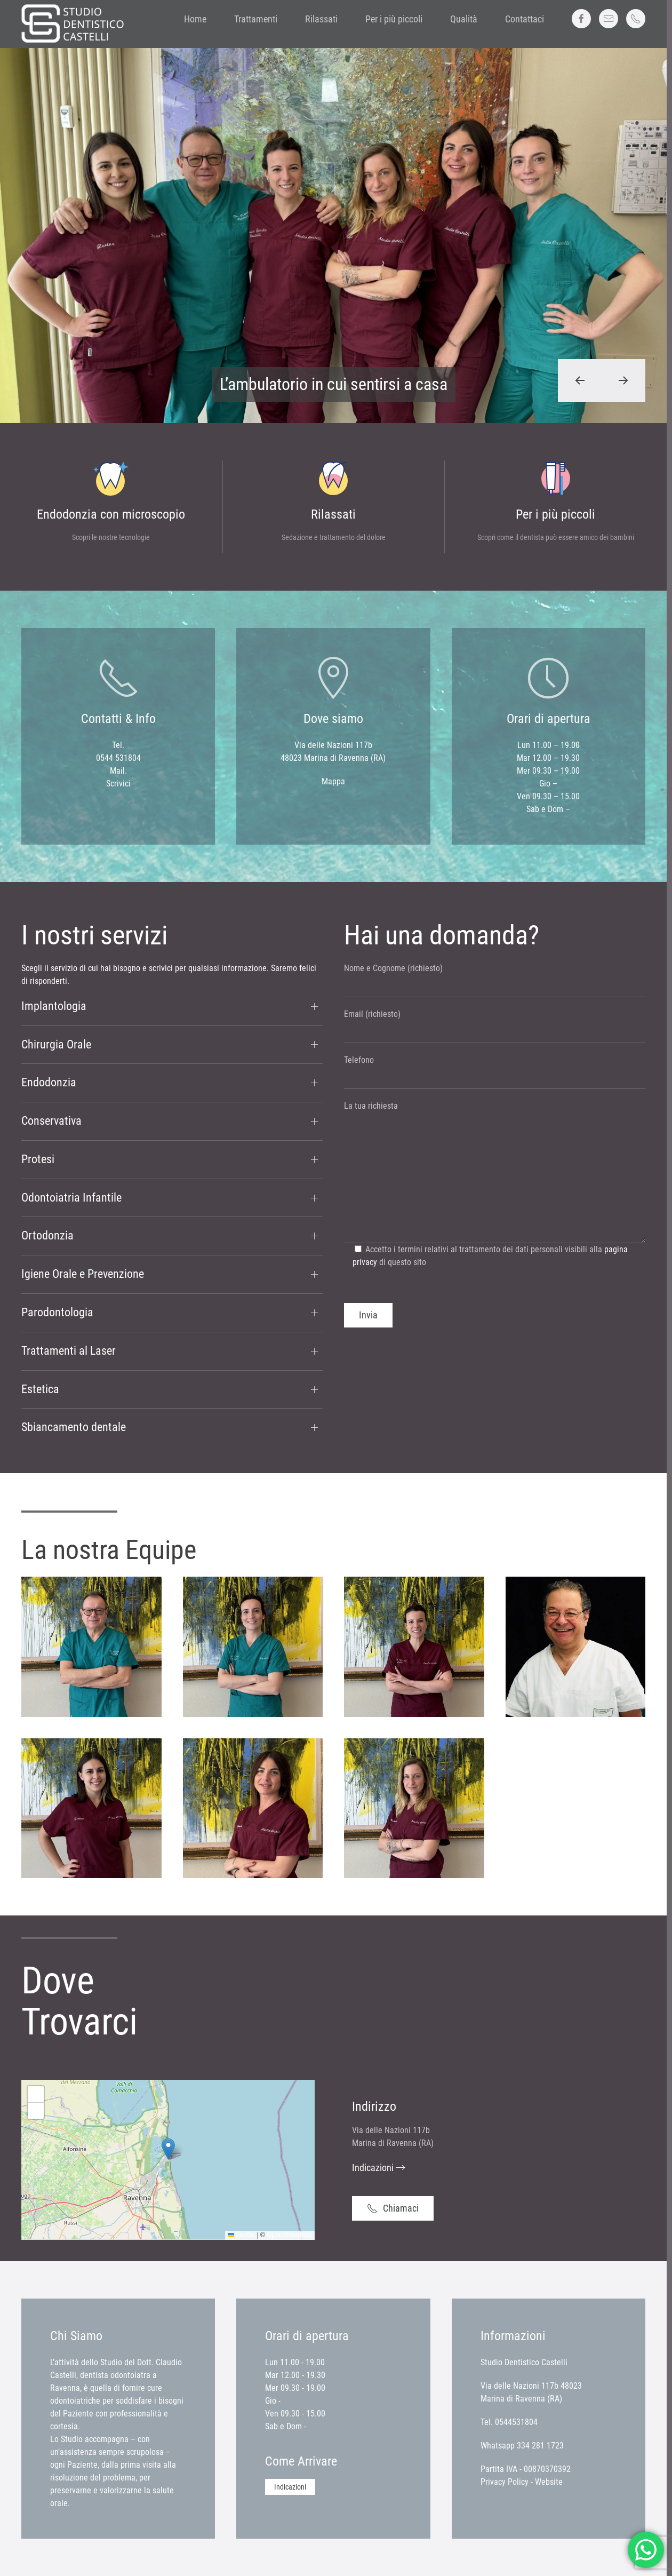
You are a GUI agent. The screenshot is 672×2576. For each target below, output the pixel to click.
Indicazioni (373, 2167)
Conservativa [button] (51, 1120)
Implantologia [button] (53, 1006)
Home (195, 19)
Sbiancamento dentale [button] (73, 1427)
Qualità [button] (463, 19)
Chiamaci (393, 2208)
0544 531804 (118, 758)
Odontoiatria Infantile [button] (71, 1197)
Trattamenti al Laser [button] (68, 1350)
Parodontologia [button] (57, 1312)
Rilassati (321, 19)
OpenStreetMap (289, 2235)
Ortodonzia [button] (47, 1235)
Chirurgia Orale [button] (56, 1044)
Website (549, 2482)
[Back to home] (74, 24)
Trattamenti (255, 19)
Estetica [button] (40, 1389)
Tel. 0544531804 (509, 2422)
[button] (580, 380)
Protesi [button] (37, 1159)
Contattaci (524, 19)
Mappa (333, 781)
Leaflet (241, 2235)
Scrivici (118, 783)
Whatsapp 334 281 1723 (522, 2445)
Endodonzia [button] (48, 1082)
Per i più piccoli (393, 19)
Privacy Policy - (508, 2482)
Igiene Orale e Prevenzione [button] (82, 1274)
